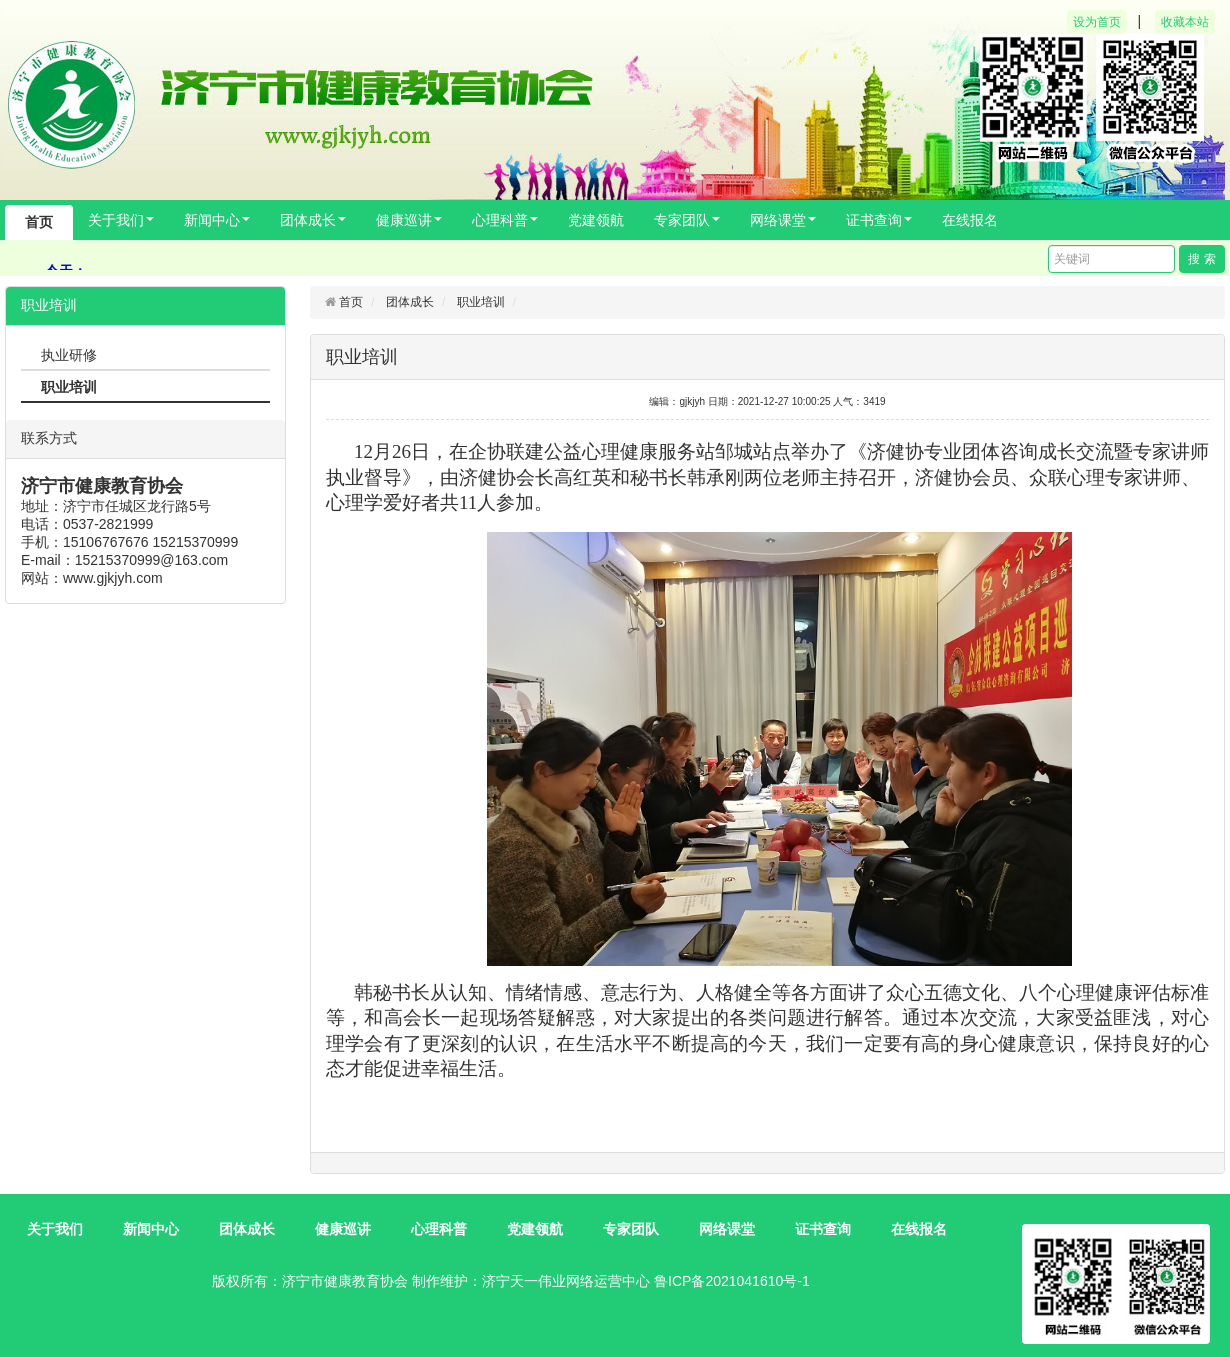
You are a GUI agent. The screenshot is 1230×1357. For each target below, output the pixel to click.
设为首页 (1097, 22)
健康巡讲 (409, 220)
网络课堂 (783, 220)
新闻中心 (217, 220)
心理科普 (505, 220)
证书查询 (879, 220)
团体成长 (313, 220)
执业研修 (69, 355)
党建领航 (596, 220)
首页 (39, 222)
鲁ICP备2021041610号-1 (732, 1281)
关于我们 (121, 220)
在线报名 (970, 220)
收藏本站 (1185, 22)
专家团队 (687, 220)
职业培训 (481, 302)
